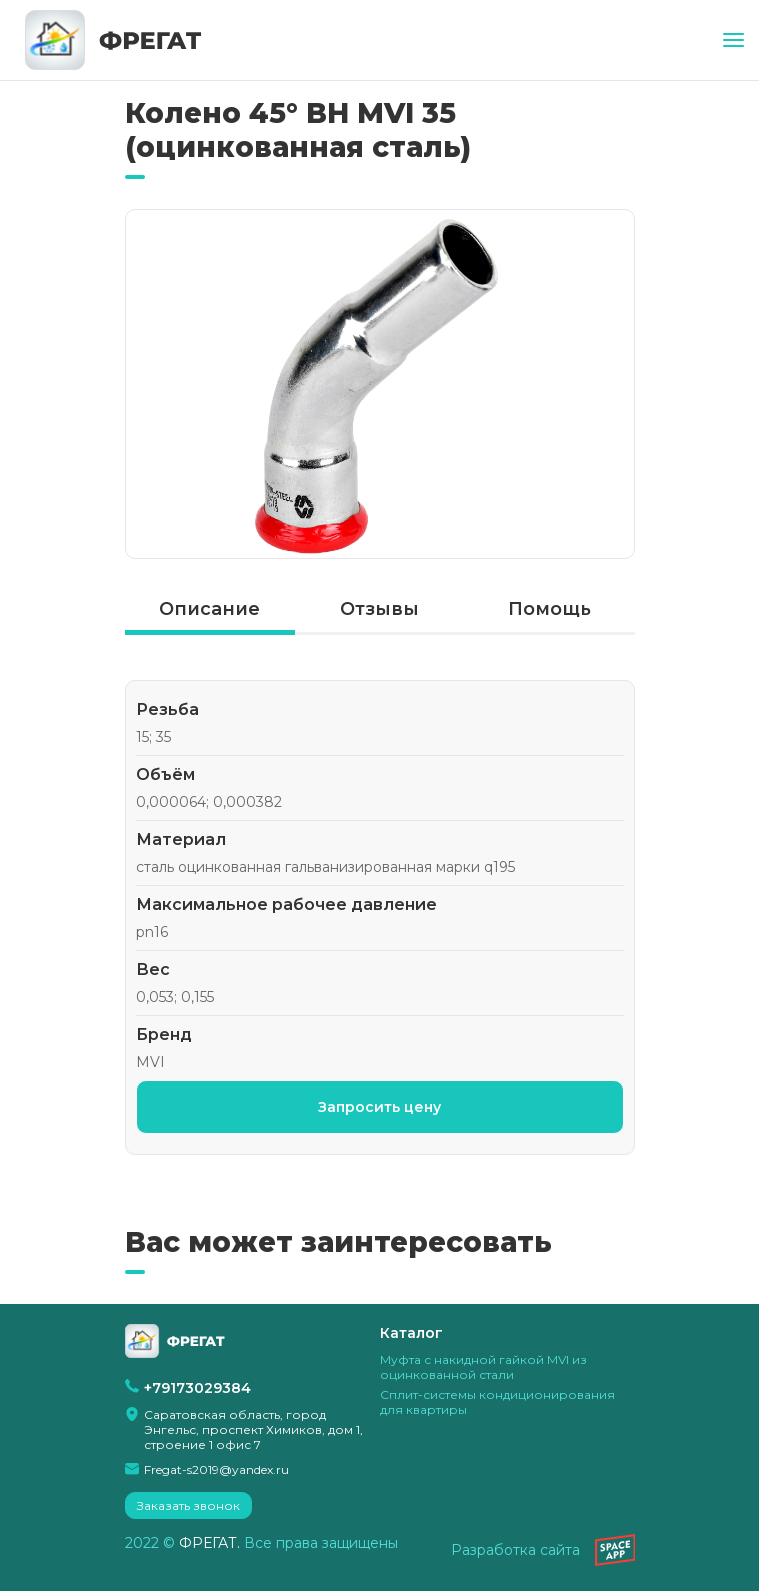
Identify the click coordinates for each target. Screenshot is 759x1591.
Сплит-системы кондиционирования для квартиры (497, 1402)
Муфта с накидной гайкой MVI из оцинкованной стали (483, 1367)
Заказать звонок (188, 1505)
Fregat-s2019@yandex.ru (216, 1469)
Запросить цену (379, 1107)
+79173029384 (197, 1388)
